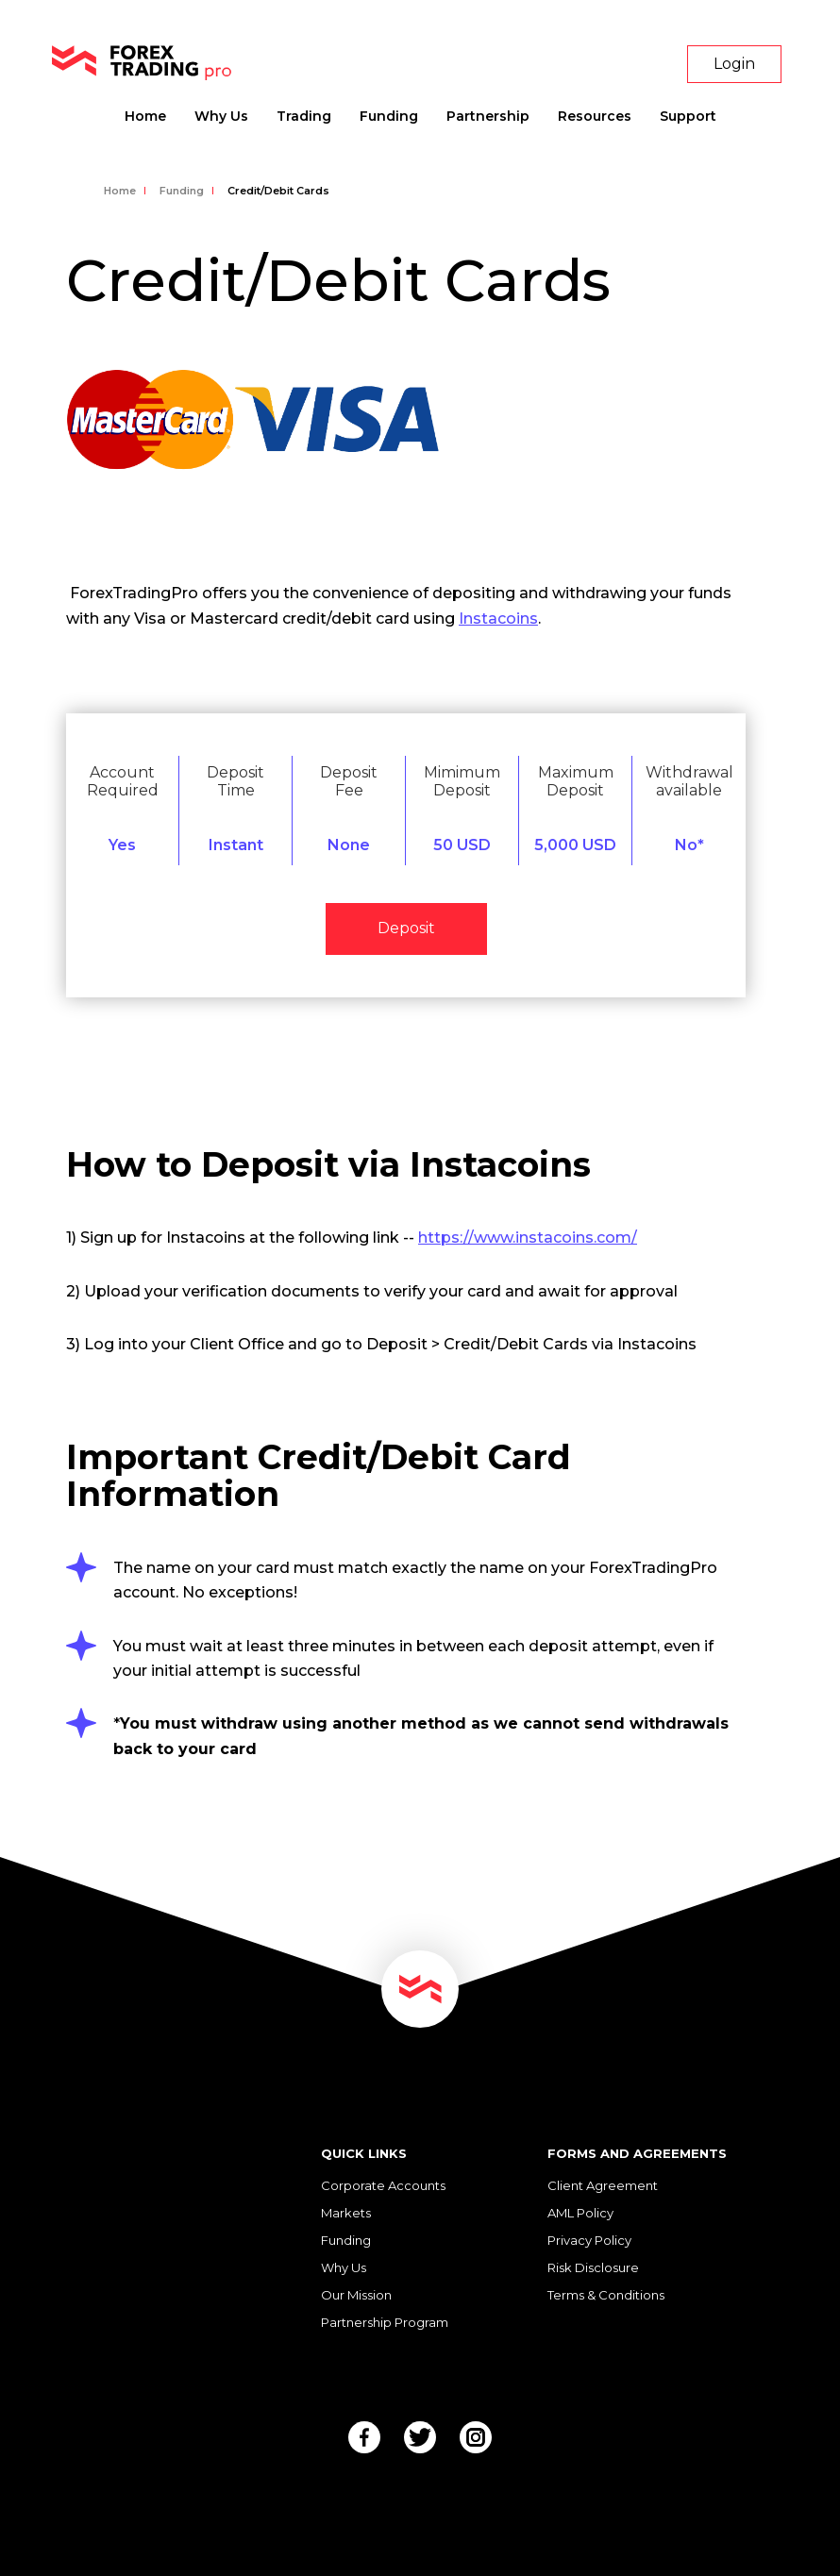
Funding (389, 116)
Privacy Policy (589, 2240)
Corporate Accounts (383, 2185)
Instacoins (498, 618)
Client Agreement (602, 2185)
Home (145, 116)
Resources (594, 116)
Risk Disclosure (593, 2267)
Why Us (221, 116)
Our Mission (356, 2294)
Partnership (487, 116)
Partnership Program (384, 2322)
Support (688, 116)
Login (734, 64)
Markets (346, 2212)
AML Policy (580, 2212)
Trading (304, 116)
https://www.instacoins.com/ (527, 1237)
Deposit (406, 928)
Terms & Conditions (605, 2294)
